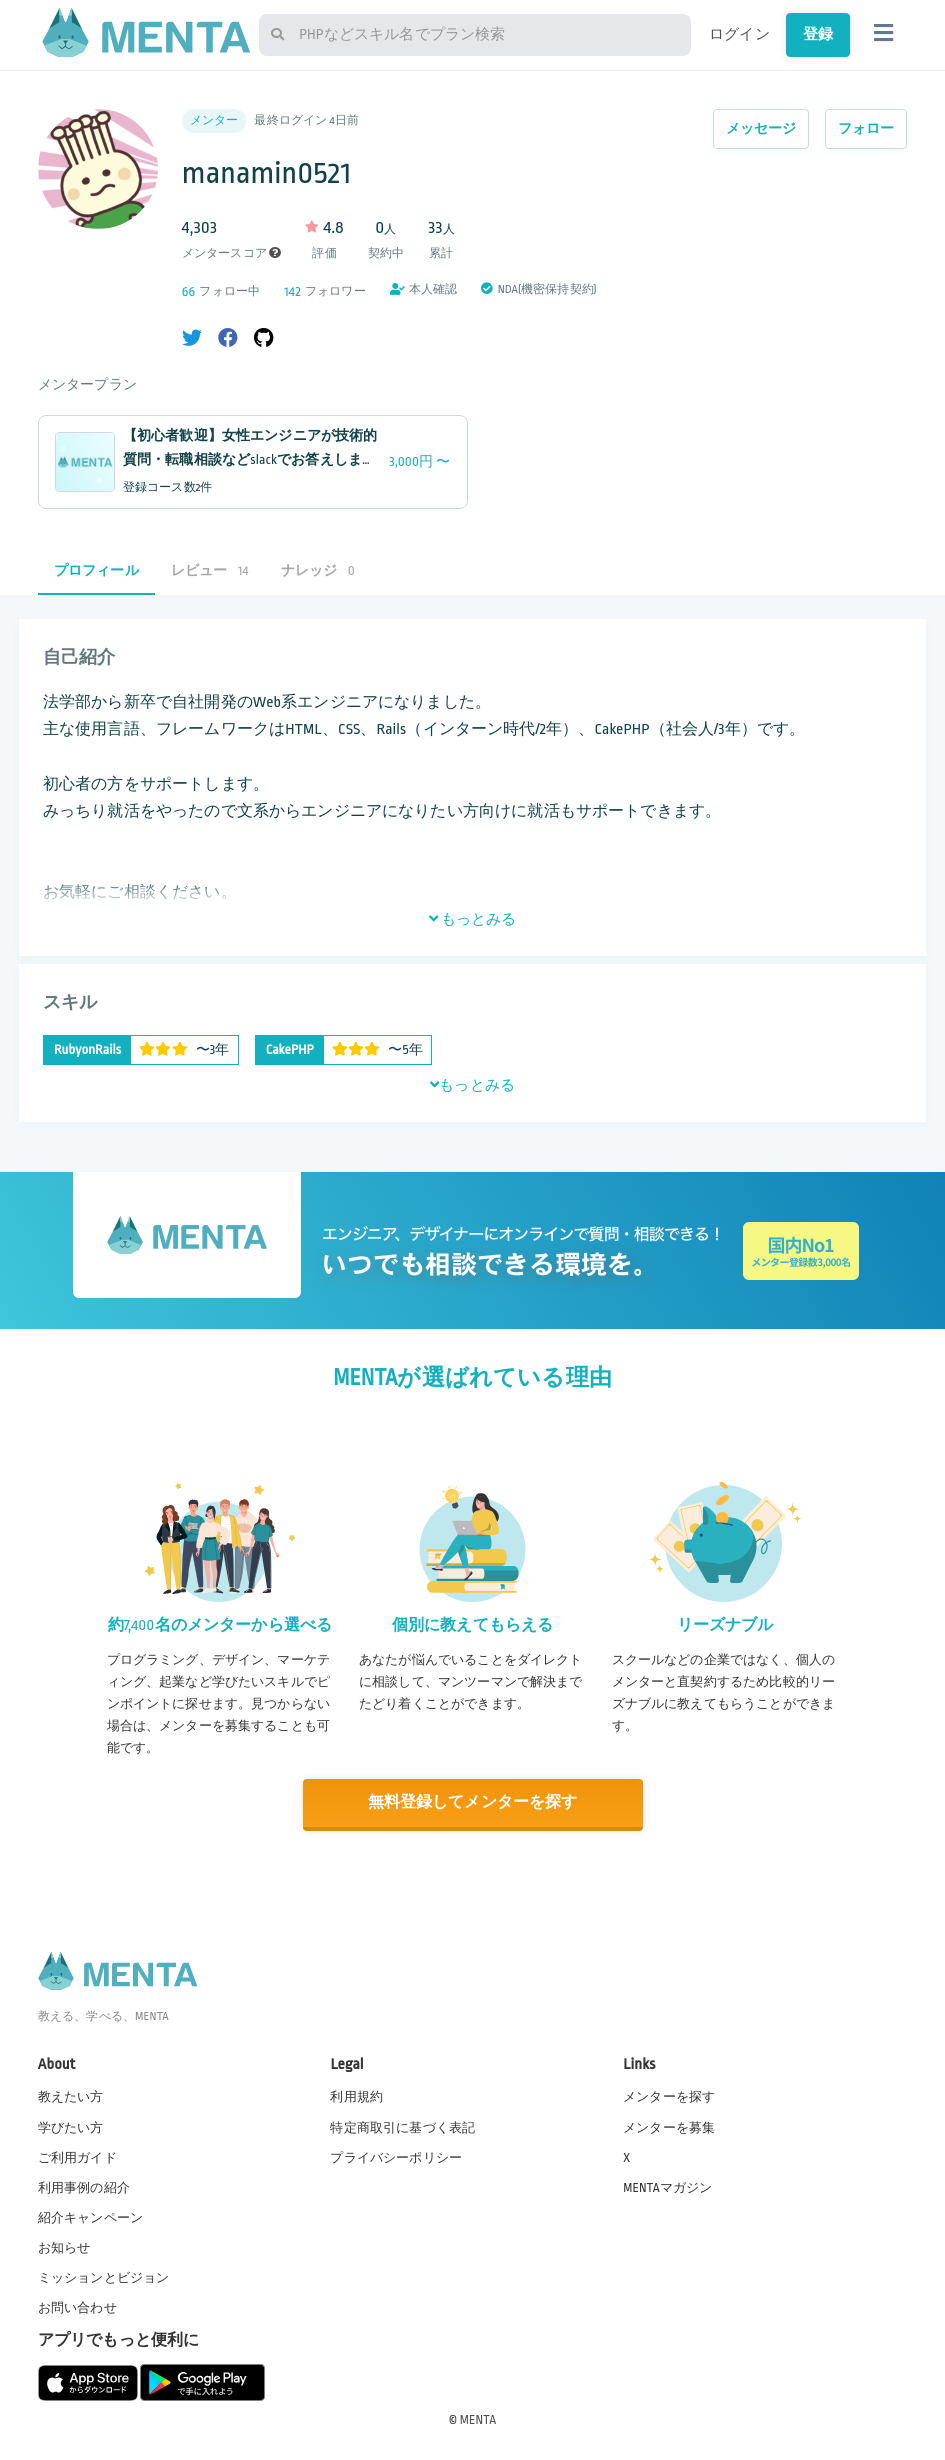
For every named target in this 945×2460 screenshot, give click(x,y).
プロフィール (96, 570)
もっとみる (473, 919)
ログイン (739, 34)
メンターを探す (669, 2097)
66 (189, 291)
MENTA (478, 2419)
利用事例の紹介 (84, 2187)
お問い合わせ (77, 2308)
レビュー (210, 570)
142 (292, 291)
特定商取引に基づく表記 (402, 2127)
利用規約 (356, 2097)
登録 (818, 34)
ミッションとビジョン (104, 2278)
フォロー (866, 128)
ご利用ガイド (77, 2157)
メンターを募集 (669, 2127)
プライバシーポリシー (396, 2157)
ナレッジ (318, 570)
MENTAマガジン (667, 2187)
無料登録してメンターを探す (473, 1802)
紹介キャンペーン (90, 2217)
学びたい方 (71, 2127)
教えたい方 (71, 2097)
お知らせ (64, 2248)
